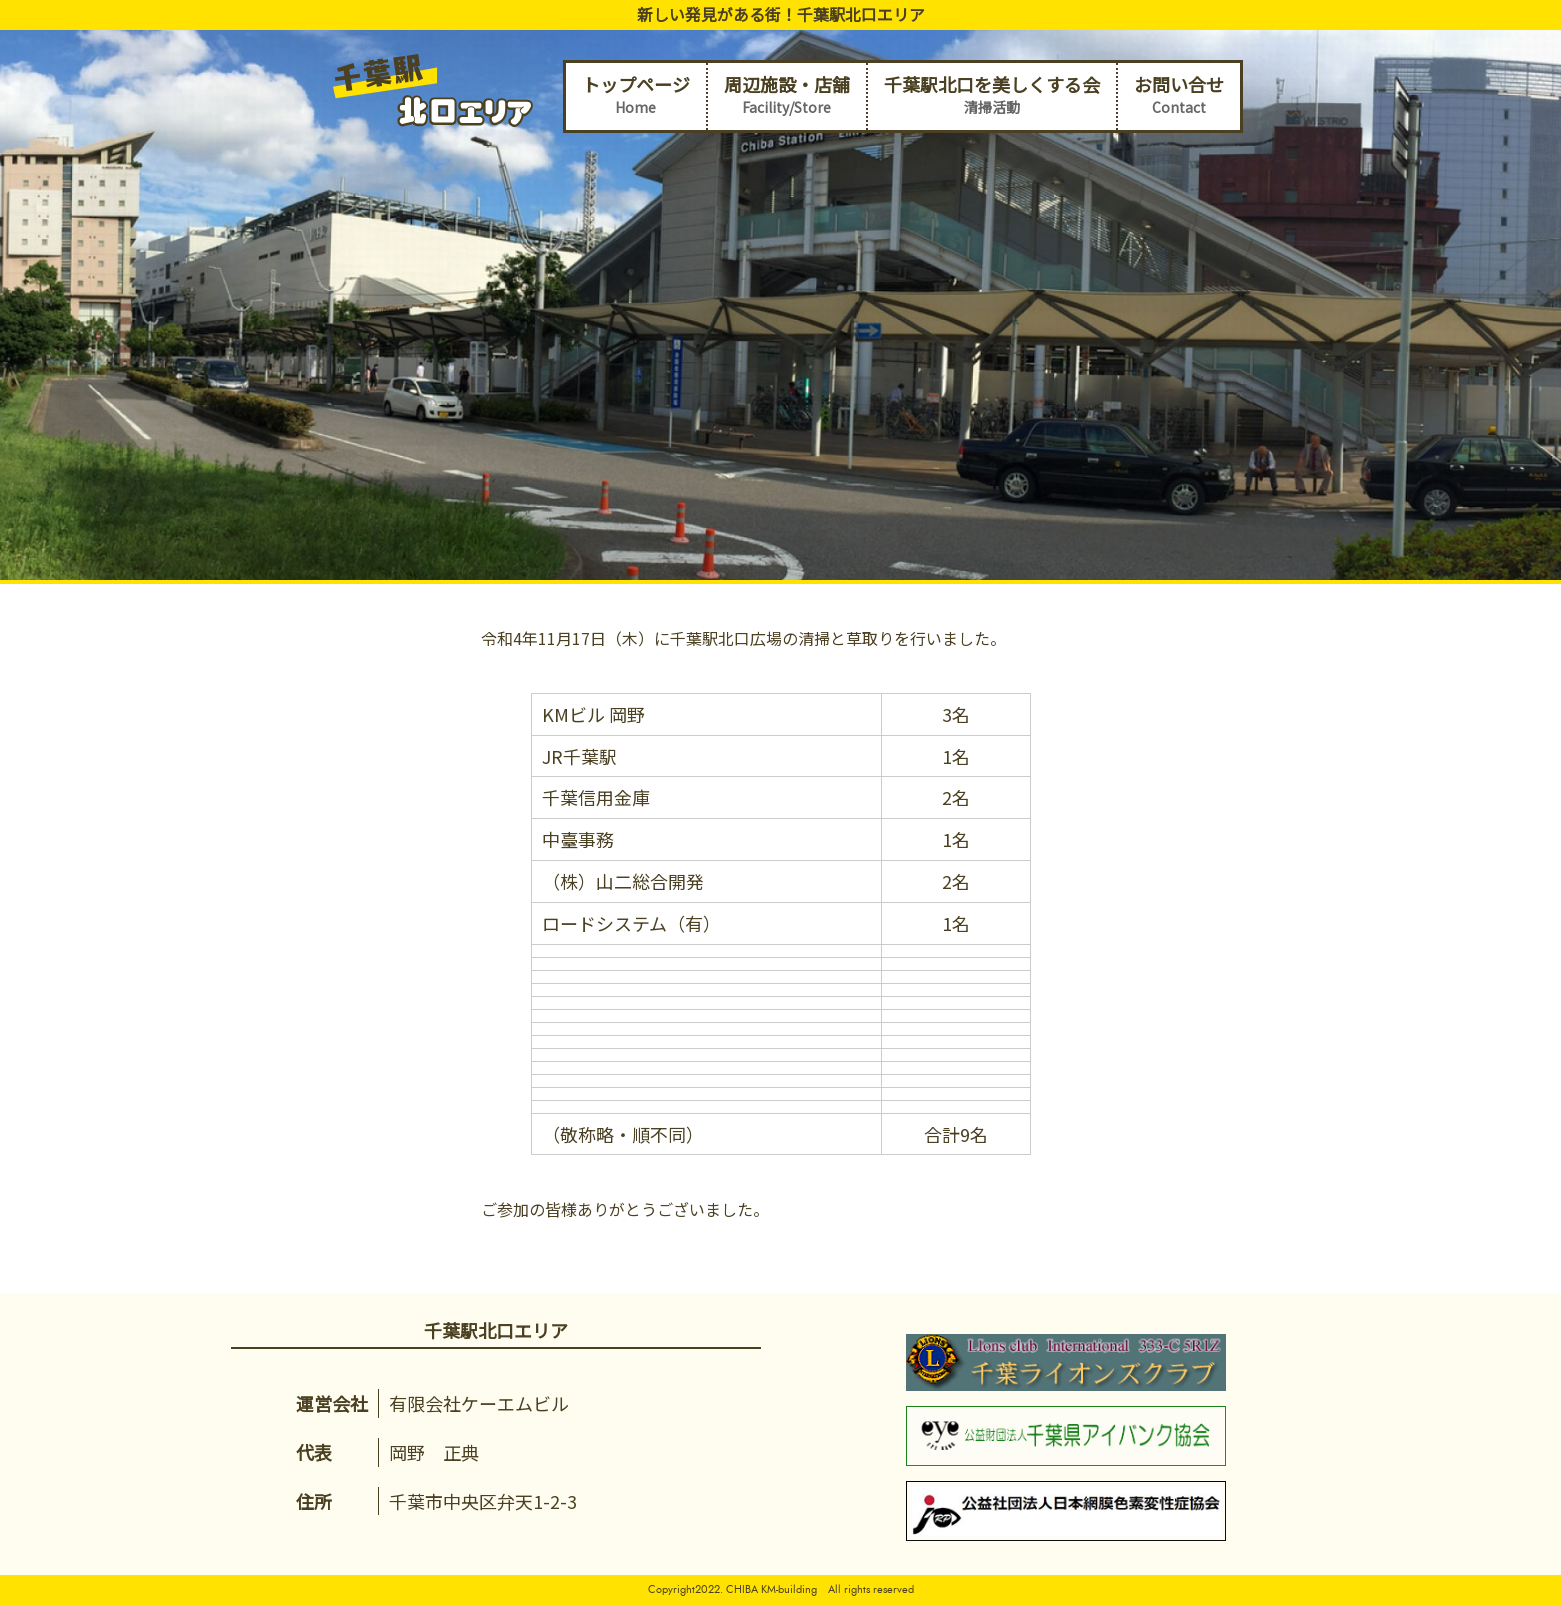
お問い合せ (1179, 95)
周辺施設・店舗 (787, 95)
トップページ (636, 95)
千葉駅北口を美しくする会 (992, 95)
